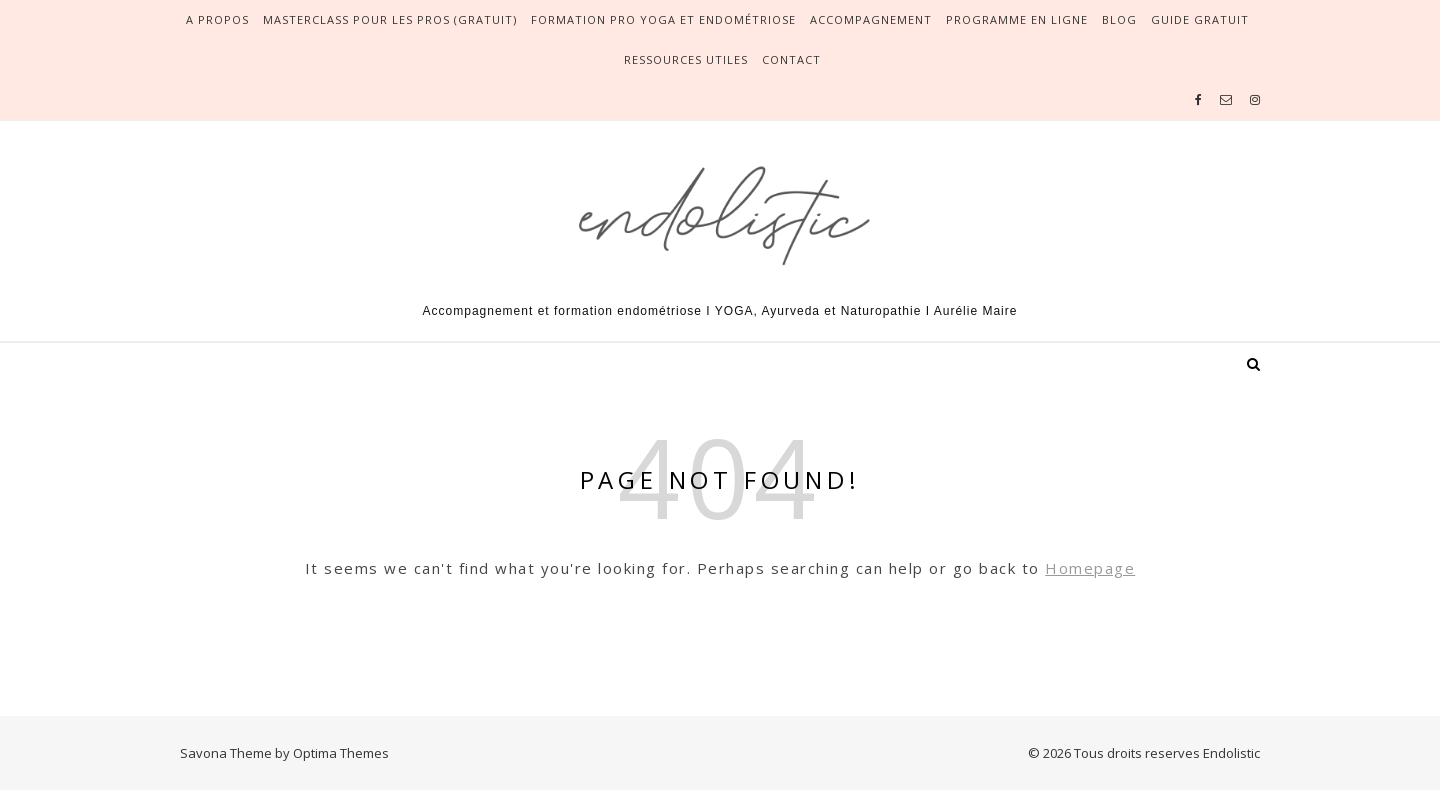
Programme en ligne (1017, 19)
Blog (1119, 19)
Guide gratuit (1200, 19)
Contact (791, 59)
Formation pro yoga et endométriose (663, 19)
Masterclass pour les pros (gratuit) (390, 19)
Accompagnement (871, 19)
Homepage (1090, 568)
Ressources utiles (686, 59)
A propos (217, 19)
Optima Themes (341, 753)
